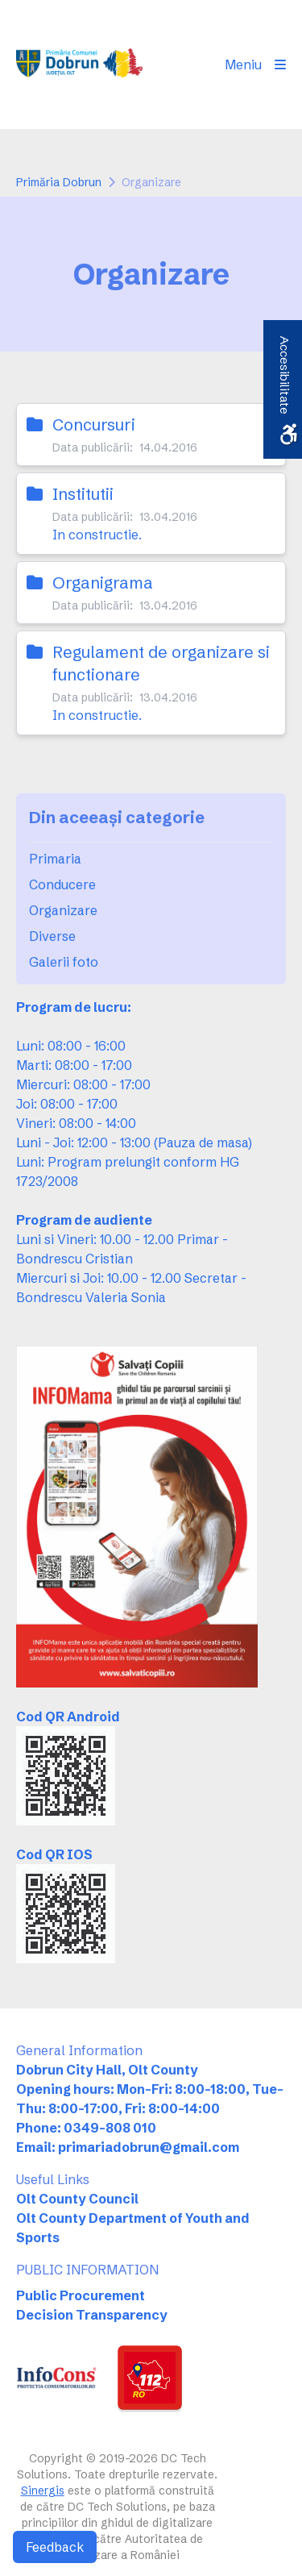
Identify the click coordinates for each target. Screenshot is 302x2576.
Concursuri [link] (93, 424)
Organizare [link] (63, 910)
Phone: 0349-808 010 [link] (86, 2128)
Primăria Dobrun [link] (58, 182)
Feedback (55, 2547)
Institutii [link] (83, 494)
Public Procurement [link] (80, 2295)
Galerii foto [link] (63, 962)
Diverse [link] (52, 936)
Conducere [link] (62, 884)
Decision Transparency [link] (92, 2315)
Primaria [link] (55, 859)
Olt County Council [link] (77, 2199)
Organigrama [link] (102, 582)
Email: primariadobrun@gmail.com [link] (127, 2147)
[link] (79, 64)
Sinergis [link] (42, 2490)
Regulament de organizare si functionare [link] (161, 663)
